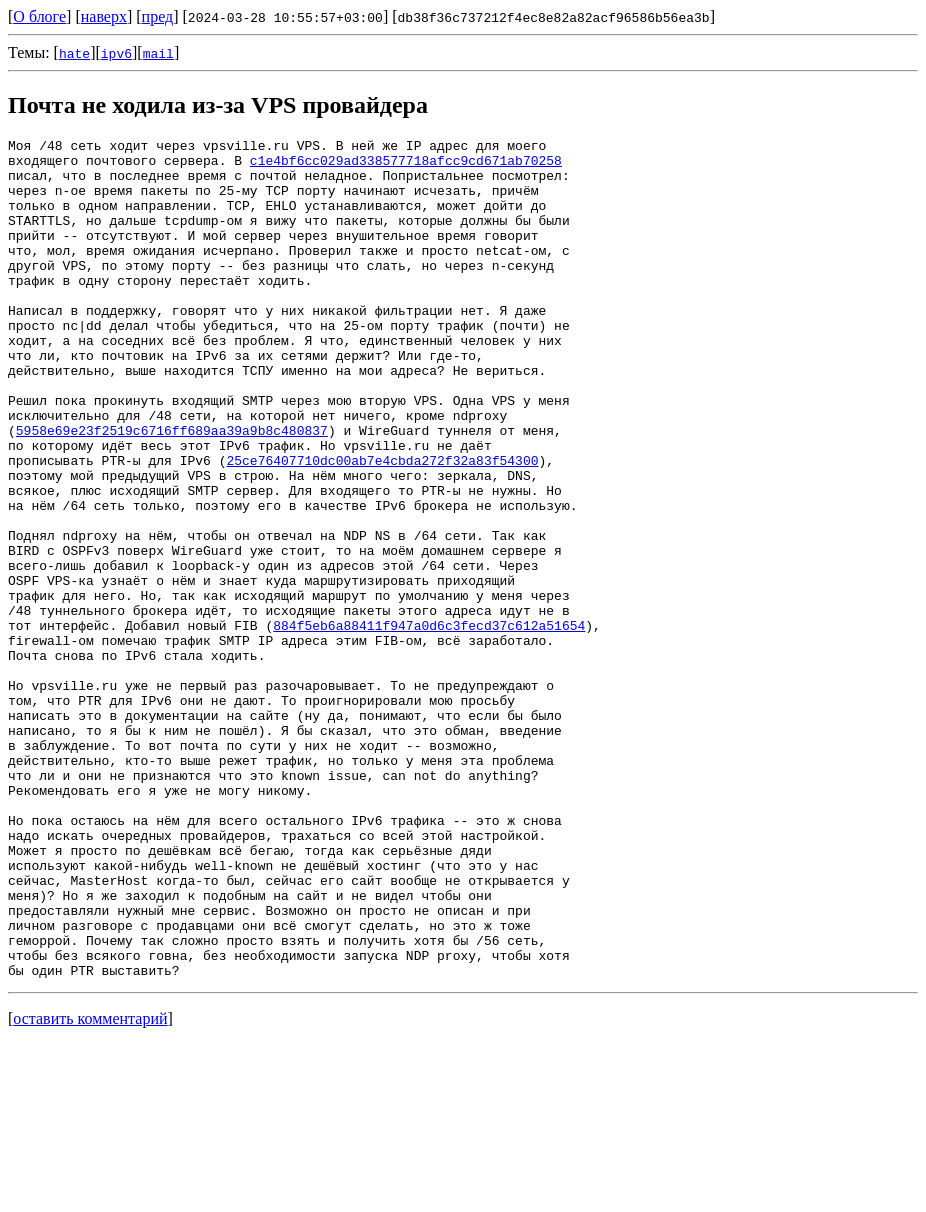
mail (158, 53)
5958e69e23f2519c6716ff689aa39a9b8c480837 (172, 490)
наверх (104, 16)
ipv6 (116, 53)
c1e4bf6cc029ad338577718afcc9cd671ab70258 (406, 166)
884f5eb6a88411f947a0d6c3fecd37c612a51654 (429, 724)
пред (158, 16)
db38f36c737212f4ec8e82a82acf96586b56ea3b (554, 17)
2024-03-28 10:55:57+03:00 (285, 17)
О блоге (39, 16)
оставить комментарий (90, 1186)
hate (74, 53)
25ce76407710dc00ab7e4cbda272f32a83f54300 (382, 526)
